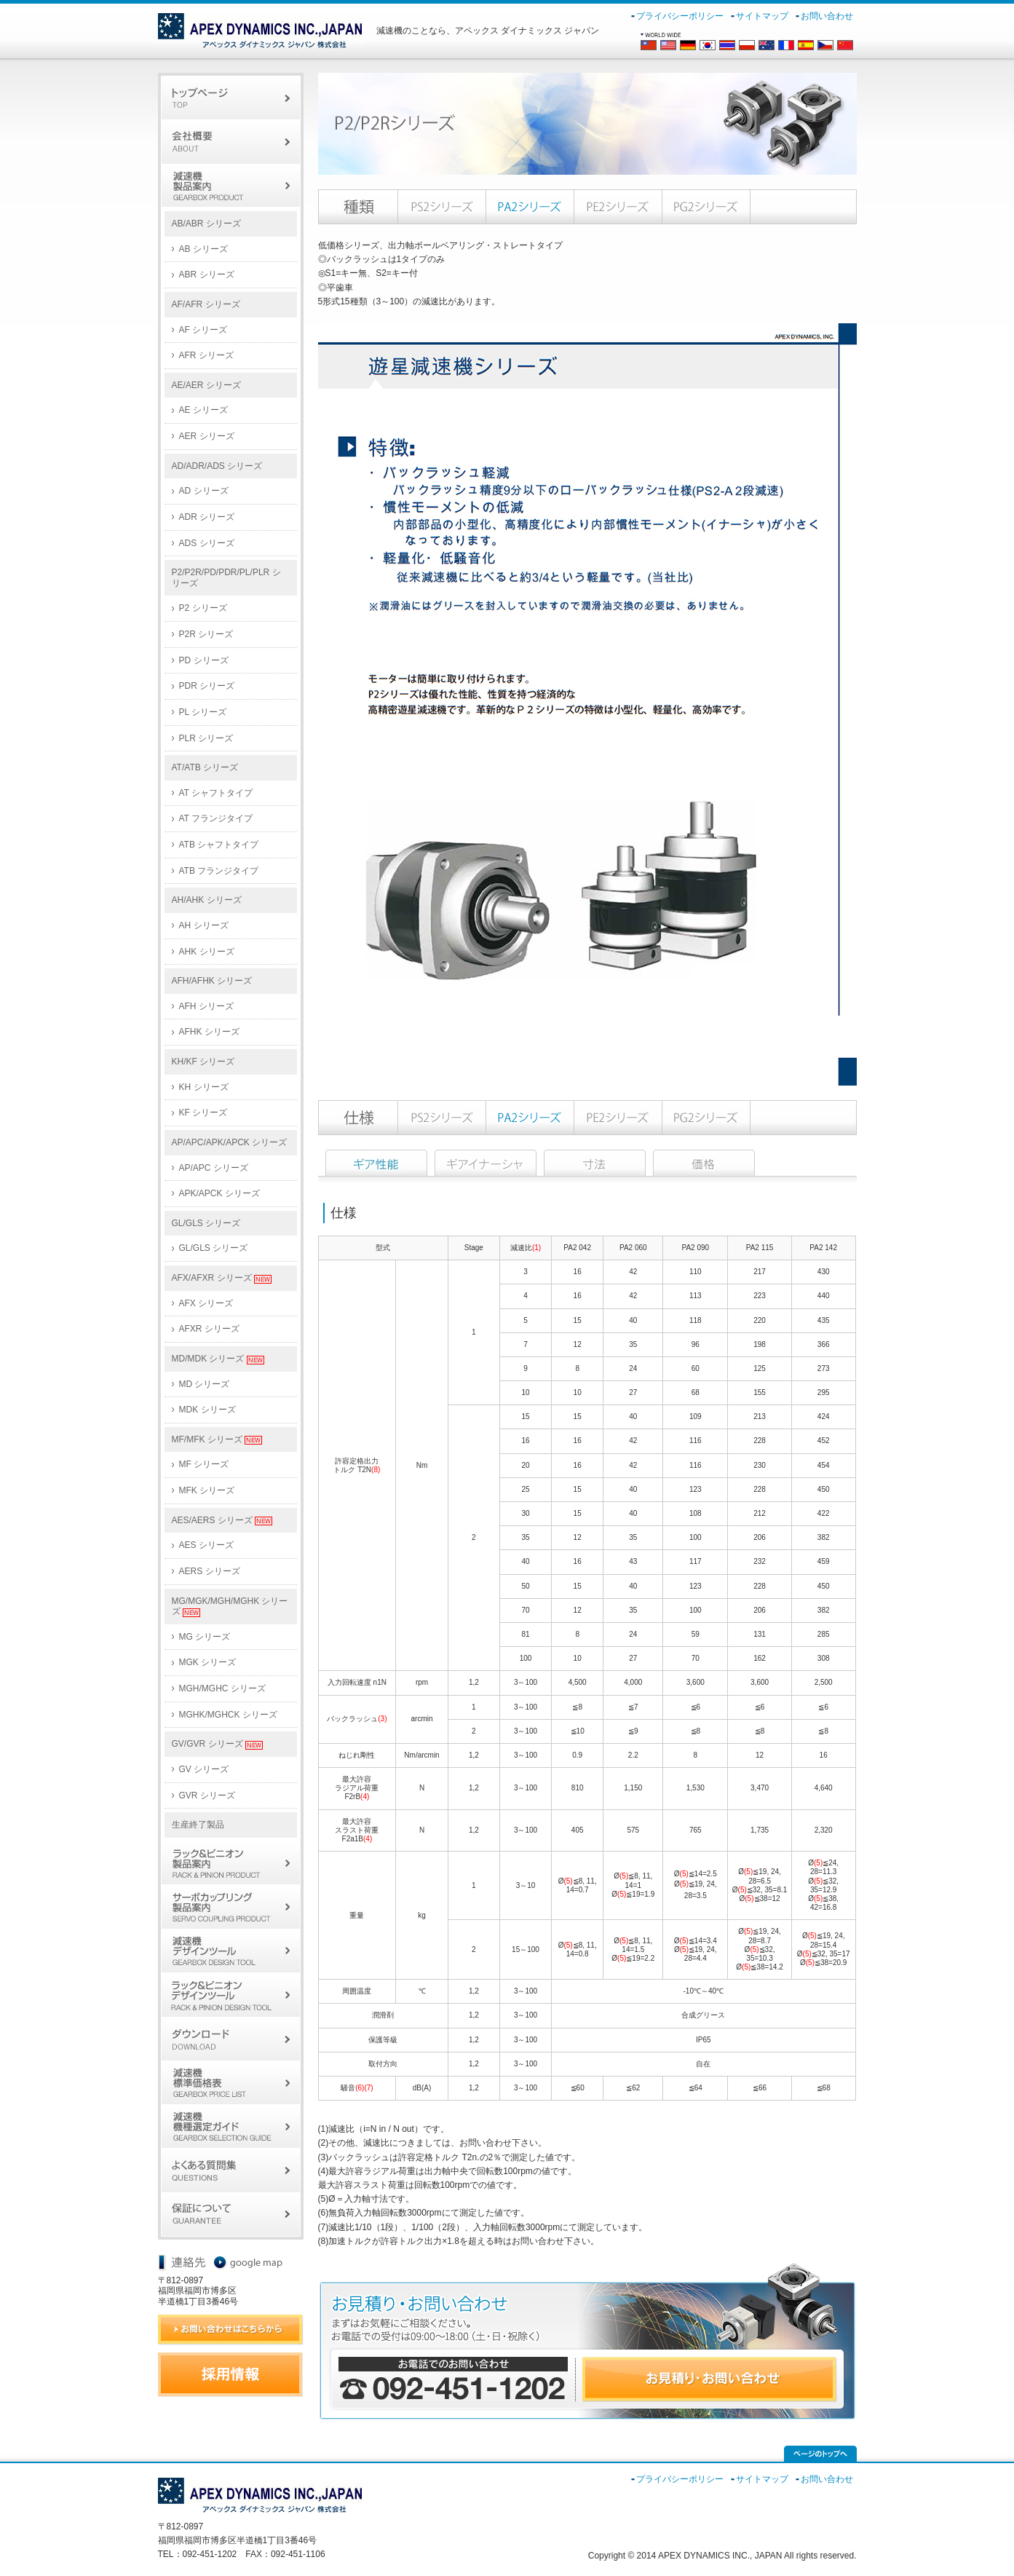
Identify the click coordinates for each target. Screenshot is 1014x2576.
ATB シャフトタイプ (219, 844)
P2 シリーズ (203, 608)
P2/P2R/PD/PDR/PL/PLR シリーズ (226, 577)
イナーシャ (485, 1163)
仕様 (376, 1163)
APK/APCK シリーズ (219, 1193)
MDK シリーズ (207, 1409)
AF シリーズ (203, 330)
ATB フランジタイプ (219, 871)
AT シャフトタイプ (216, 793)
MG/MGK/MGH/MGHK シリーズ (230, 1606)
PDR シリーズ (207, 686)
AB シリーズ (203, 249)
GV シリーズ (204, 1769)
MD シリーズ (204, 1384)
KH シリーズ (204, 1087)
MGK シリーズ (208, 1662)
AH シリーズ (204, 925)
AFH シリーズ (206, 1006)
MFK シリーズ (207, 1490)
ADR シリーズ (207, 517)
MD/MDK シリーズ (218, 1359)
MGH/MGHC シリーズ (222, 1688)
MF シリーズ (204, 1464)
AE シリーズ (203, 410)
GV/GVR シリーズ (217, 1744)
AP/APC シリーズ (213, 1168)
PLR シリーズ (206, 738)
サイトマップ (762, 16)
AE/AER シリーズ (206, 385)
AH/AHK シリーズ (207, 900)
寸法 (595, 1163)
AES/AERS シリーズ (222, 1520)
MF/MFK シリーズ (217, 1439)
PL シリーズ (203, 712)
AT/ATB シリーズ (205, 767)
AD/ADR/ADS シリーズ (217, 466)
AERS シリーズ (209, 1571)
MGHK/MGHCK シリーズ (228, 1715)
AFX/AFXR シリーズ (222, 1278)
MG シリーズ (205, 1637)
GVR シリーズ (207, 1795)
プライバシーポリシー (680, 16)
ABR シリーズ (206, 274)
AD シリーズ (204, 491)
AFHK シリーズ (209, 1032)
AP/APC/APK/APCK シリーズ (230, 1142)
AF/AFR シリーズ (206, 304)
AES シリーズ (206, 1545)
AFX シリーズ (206, 1303)
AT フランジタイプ (216, 818)
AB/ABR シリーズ (206, 223)
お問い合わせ (827, 16)
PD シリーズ (204, 660)
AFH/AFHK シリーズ (212, 981)
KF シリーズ (203, 1112)
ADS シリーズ (206, 543)
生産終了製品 (198, 1825)
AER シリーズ (206, 436)
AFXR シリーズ (209, 1329)
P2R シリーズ (206, 634)
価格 (704, 1163)
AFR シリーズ (206, 355)
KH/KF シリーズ (203, 1061)
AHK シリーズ (206, 952)
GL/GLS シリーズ (206, 1223)
